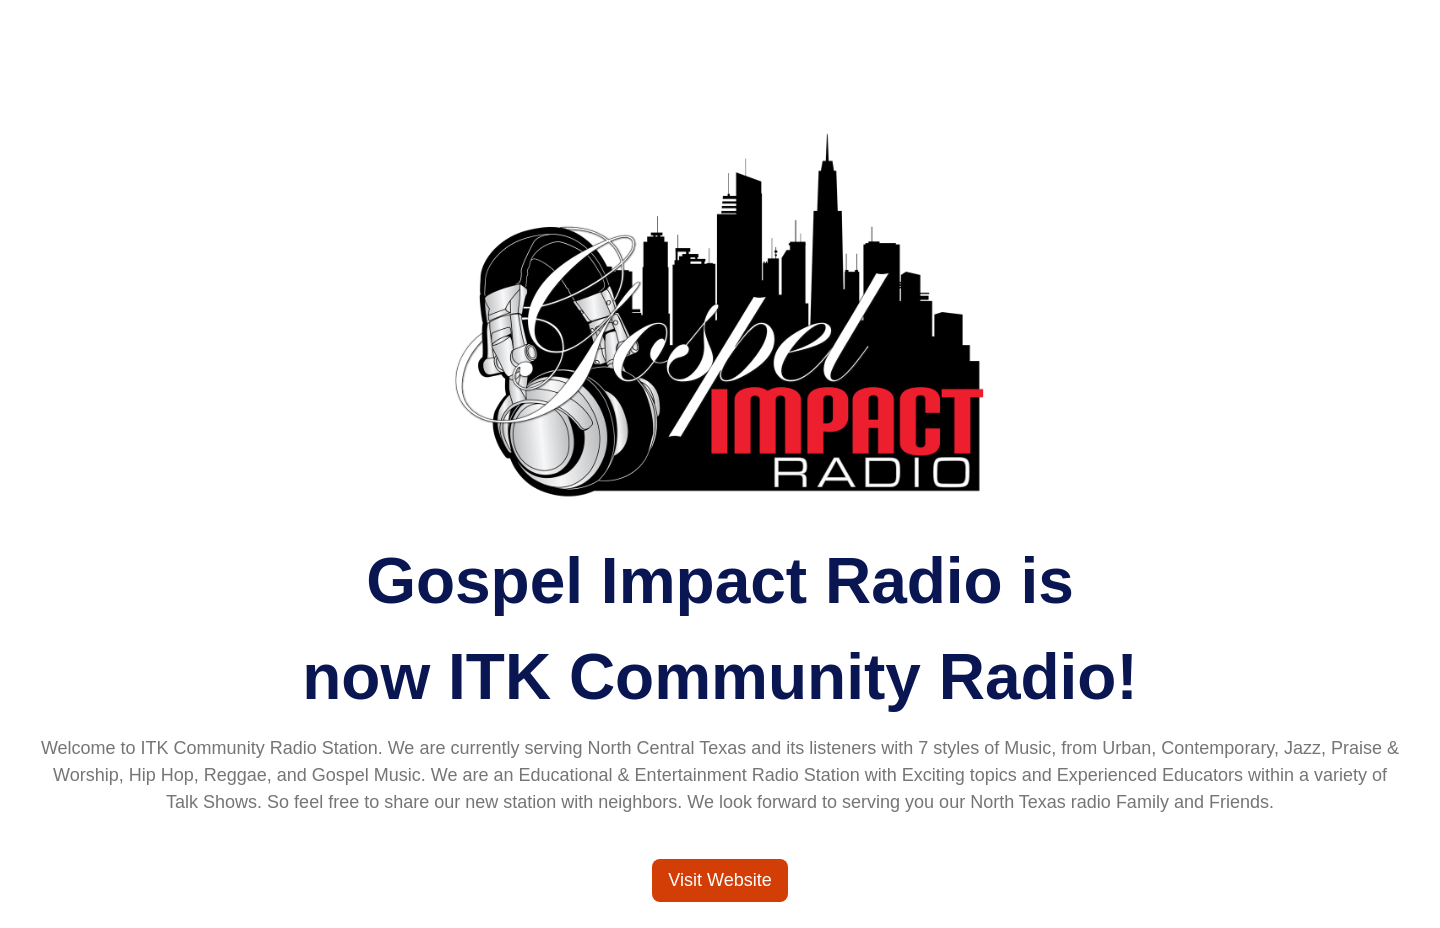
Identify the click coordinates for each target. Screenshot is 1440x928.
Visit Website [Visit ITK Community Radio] (719, 880)
